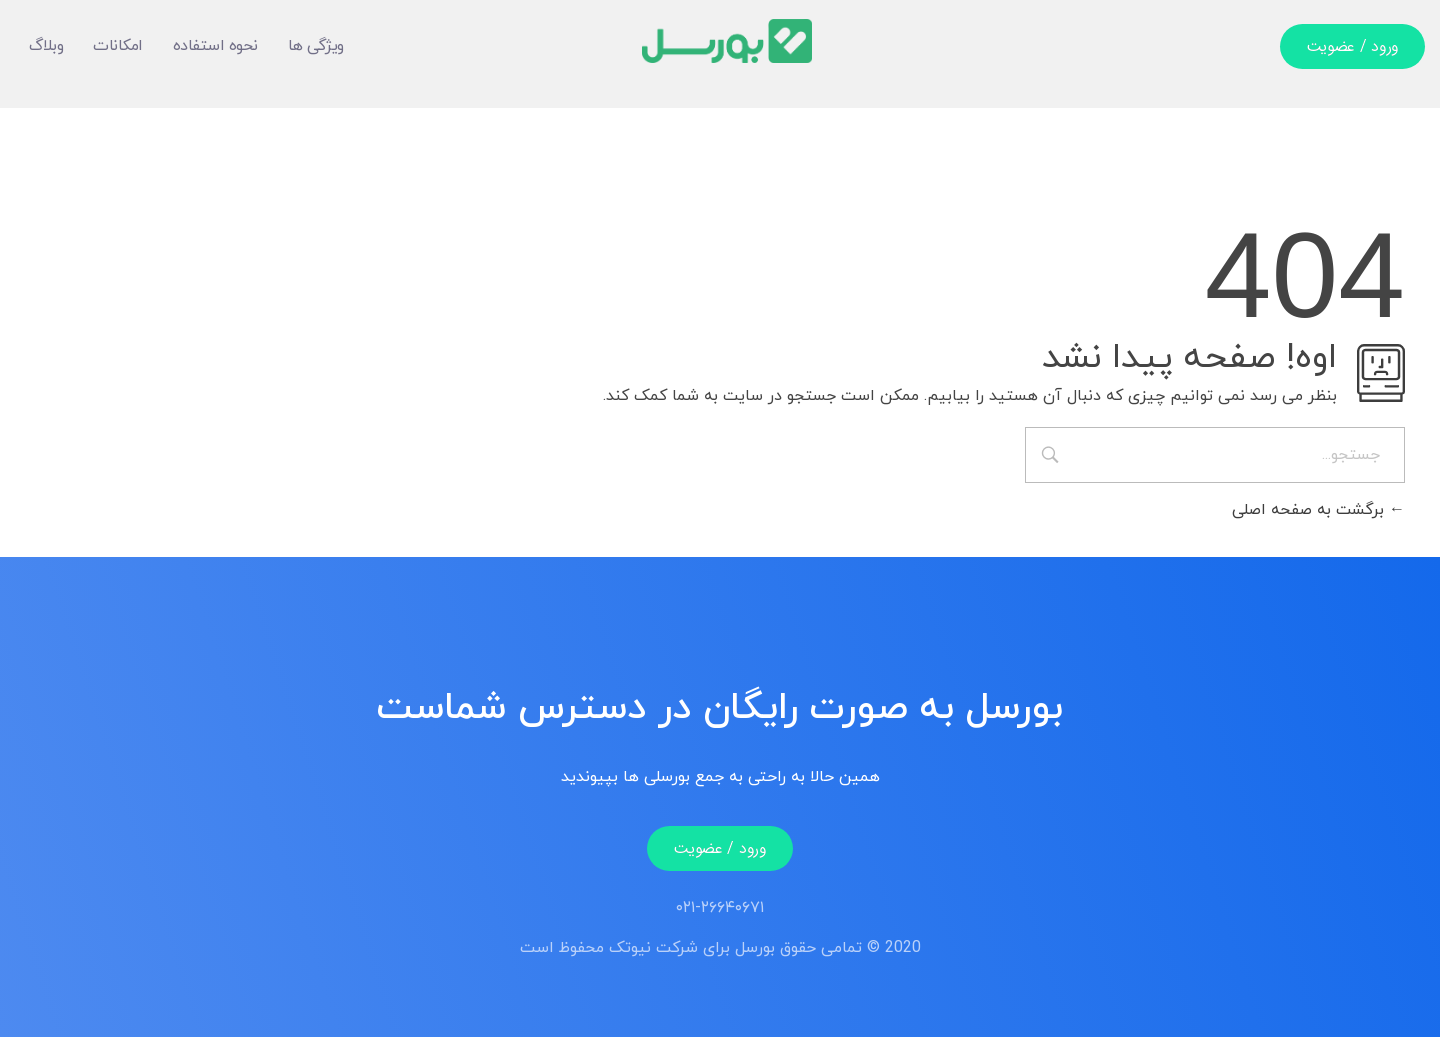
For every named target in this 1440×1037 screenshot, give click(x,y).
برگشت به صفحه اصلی (1318, 510)
